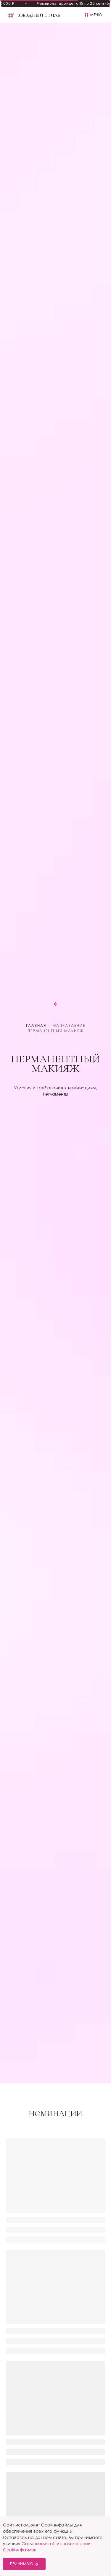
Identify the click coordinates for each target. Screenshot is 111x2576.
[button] (93, 15)
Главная (36, 1025)
